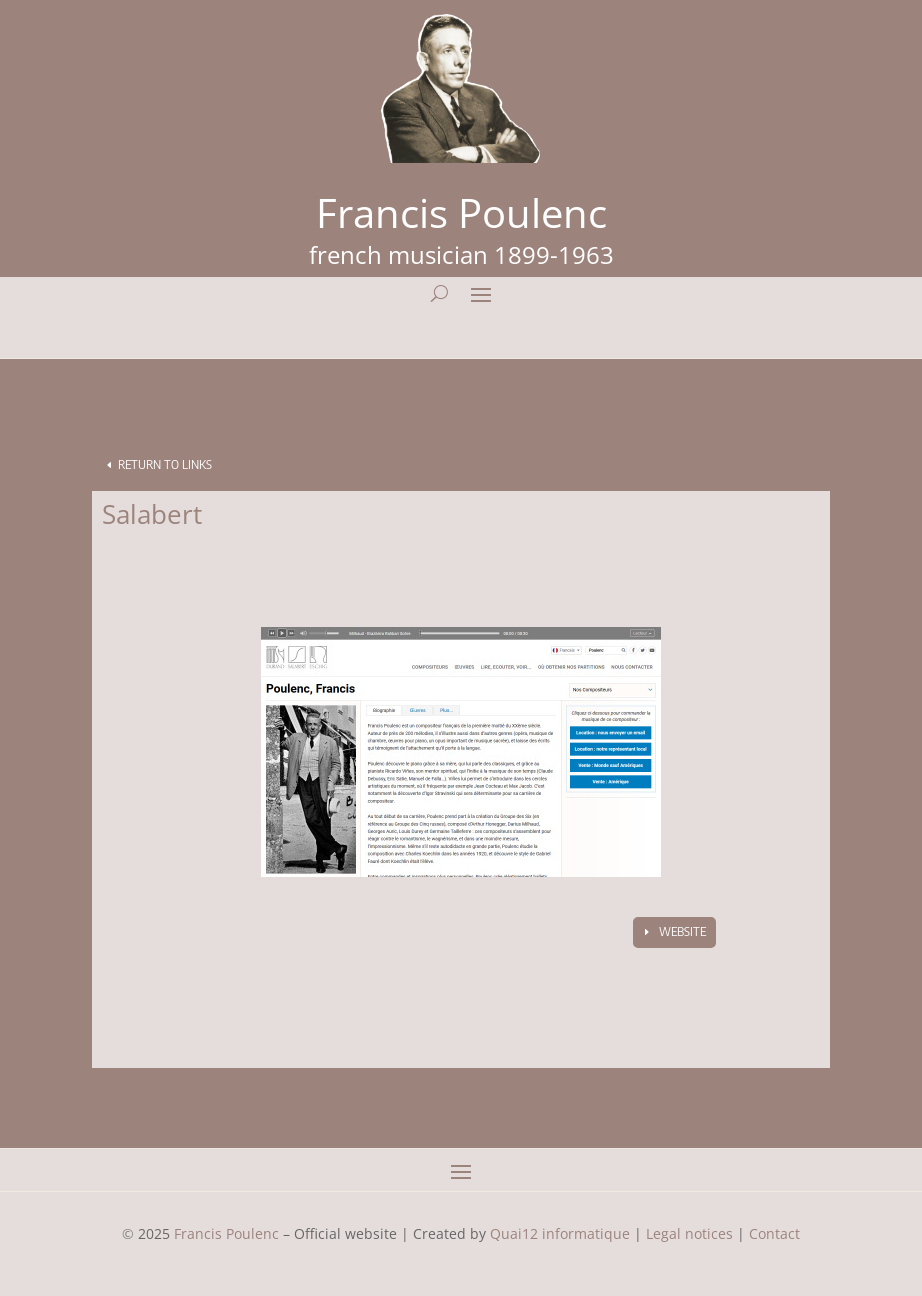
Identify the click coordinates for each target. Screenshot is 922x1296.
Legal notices (689, 1233)
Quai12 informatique (560, 1233)
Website (682, 931)
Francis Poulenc (226, 1233)
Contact (774, 1233)
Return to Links (165, 464)
